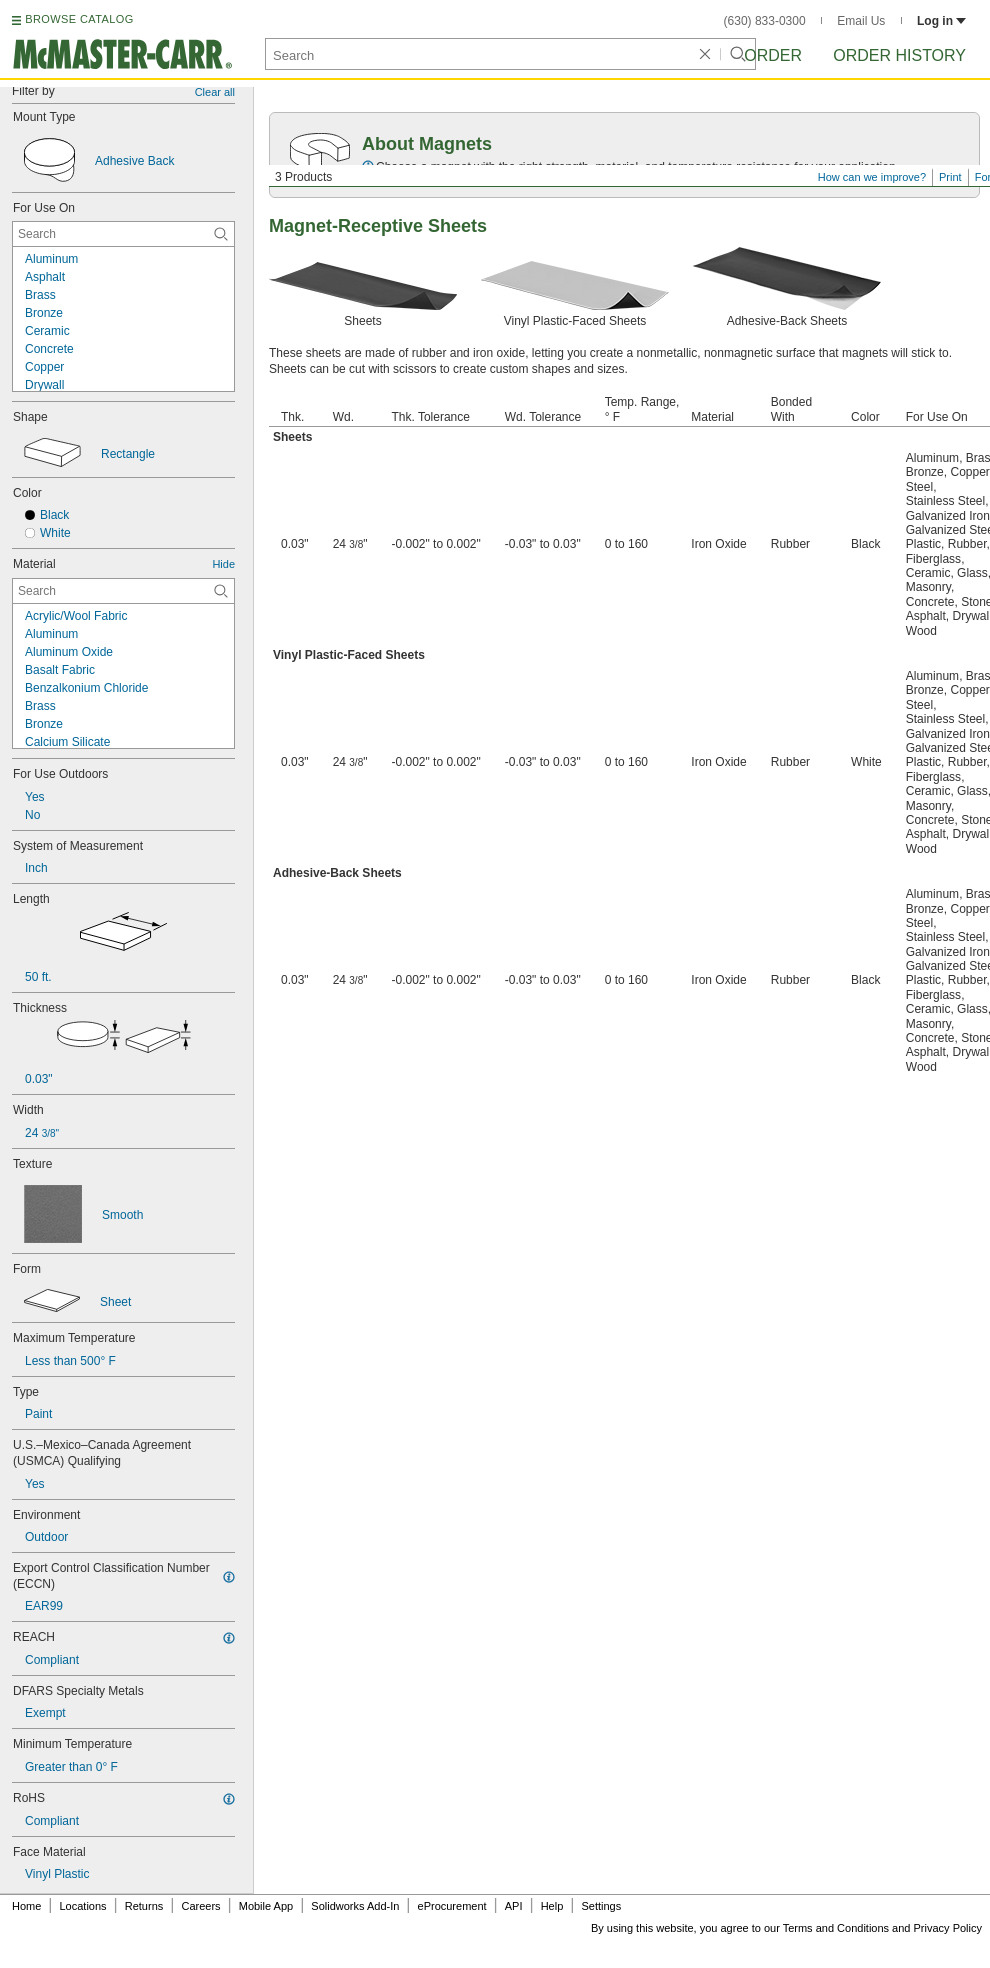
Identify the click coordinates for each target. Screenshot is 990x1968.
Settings (601, 1906)
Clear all (215, 92)
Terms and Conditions (836, 1928)
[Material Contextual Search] (123, 591)
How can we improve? (872, 177)
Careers (200, 1906)
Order (773, 55)
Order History (899, 55)
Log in (941, 21)
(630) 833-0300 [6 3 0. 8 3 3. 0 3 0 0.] (765, 21)
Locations (83, 1906)
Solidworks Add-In (355, 1906)
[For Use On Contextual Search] (123, 234)
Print (950, 177)
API (514, 1906)
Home (26, 1906)
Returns (144, 1906)
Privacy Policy (948, 1928)
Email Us (861, 21)
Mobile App (266, 1906)
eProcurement (452, 1906)
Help (552, 1906)
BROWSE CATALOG (79, 19)
